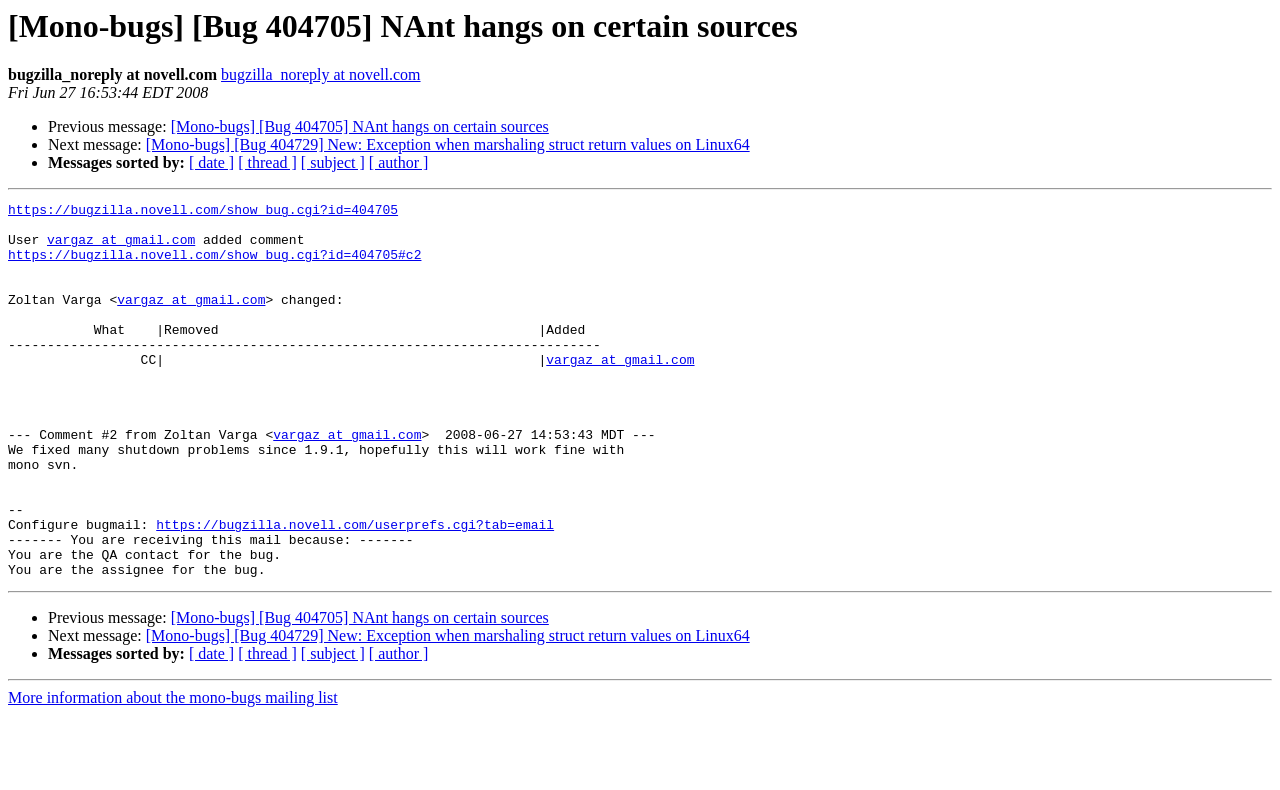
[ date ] (211, 162)
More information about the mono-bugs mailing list (173, 772)
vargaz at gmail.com (121, 248)
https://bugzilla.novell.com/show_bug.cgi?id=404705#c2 (214, 266)
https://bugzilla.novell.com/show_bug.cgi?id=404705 (203, 212)
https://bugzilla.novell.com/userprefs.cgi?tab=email (355, 590)
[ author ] (399, 162)
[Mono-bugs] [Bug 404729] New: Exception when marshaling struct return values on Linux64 (448, 144)
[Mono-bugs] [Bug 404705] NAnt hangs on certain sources (360, 126)
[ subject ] (333, 162)
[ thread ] (267, 162)
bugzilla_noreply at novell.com (321, 74)
